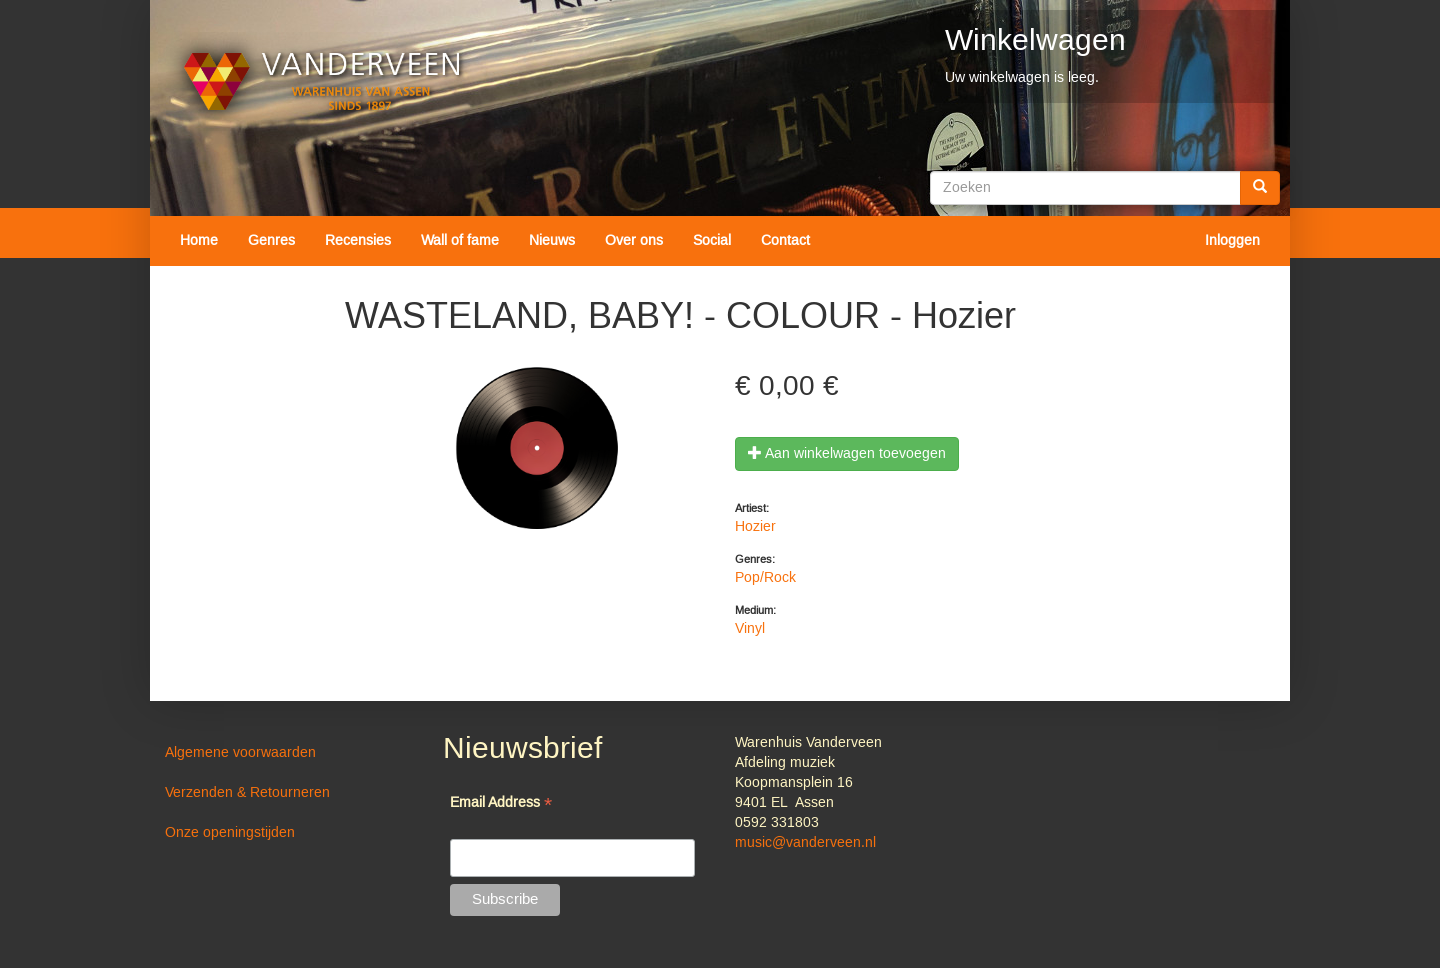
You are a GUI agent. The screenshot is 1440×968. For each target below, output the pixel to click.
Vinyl (750, 629)
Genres (271, 241)
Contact (785, 241)
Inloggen (1232, 241)
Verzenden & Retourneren (247, 793)
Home (199, 241)
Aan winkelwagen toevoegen (847, 454)
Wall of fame (460, 241)
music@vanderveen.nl (805, 843)
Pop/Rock (765, 578)
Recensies (358, 241)
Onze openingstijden (230, 833)
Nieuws (552, 241)
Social (712, 241)
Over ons (634, 241)
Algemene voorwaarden (240, 753)
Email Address (501, 804)
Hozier (755, 527)
